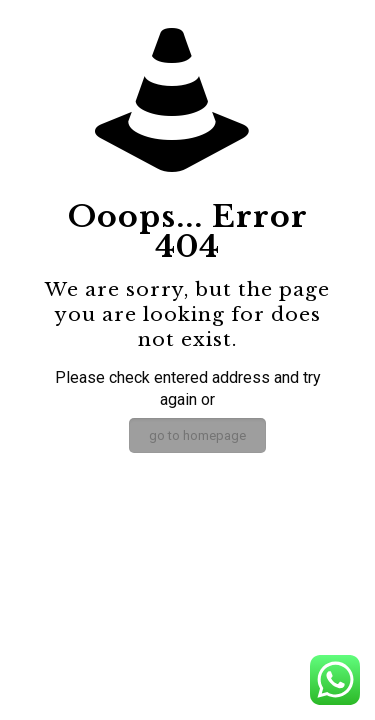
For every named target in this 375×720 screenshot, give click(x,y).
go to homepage (197, 435)
